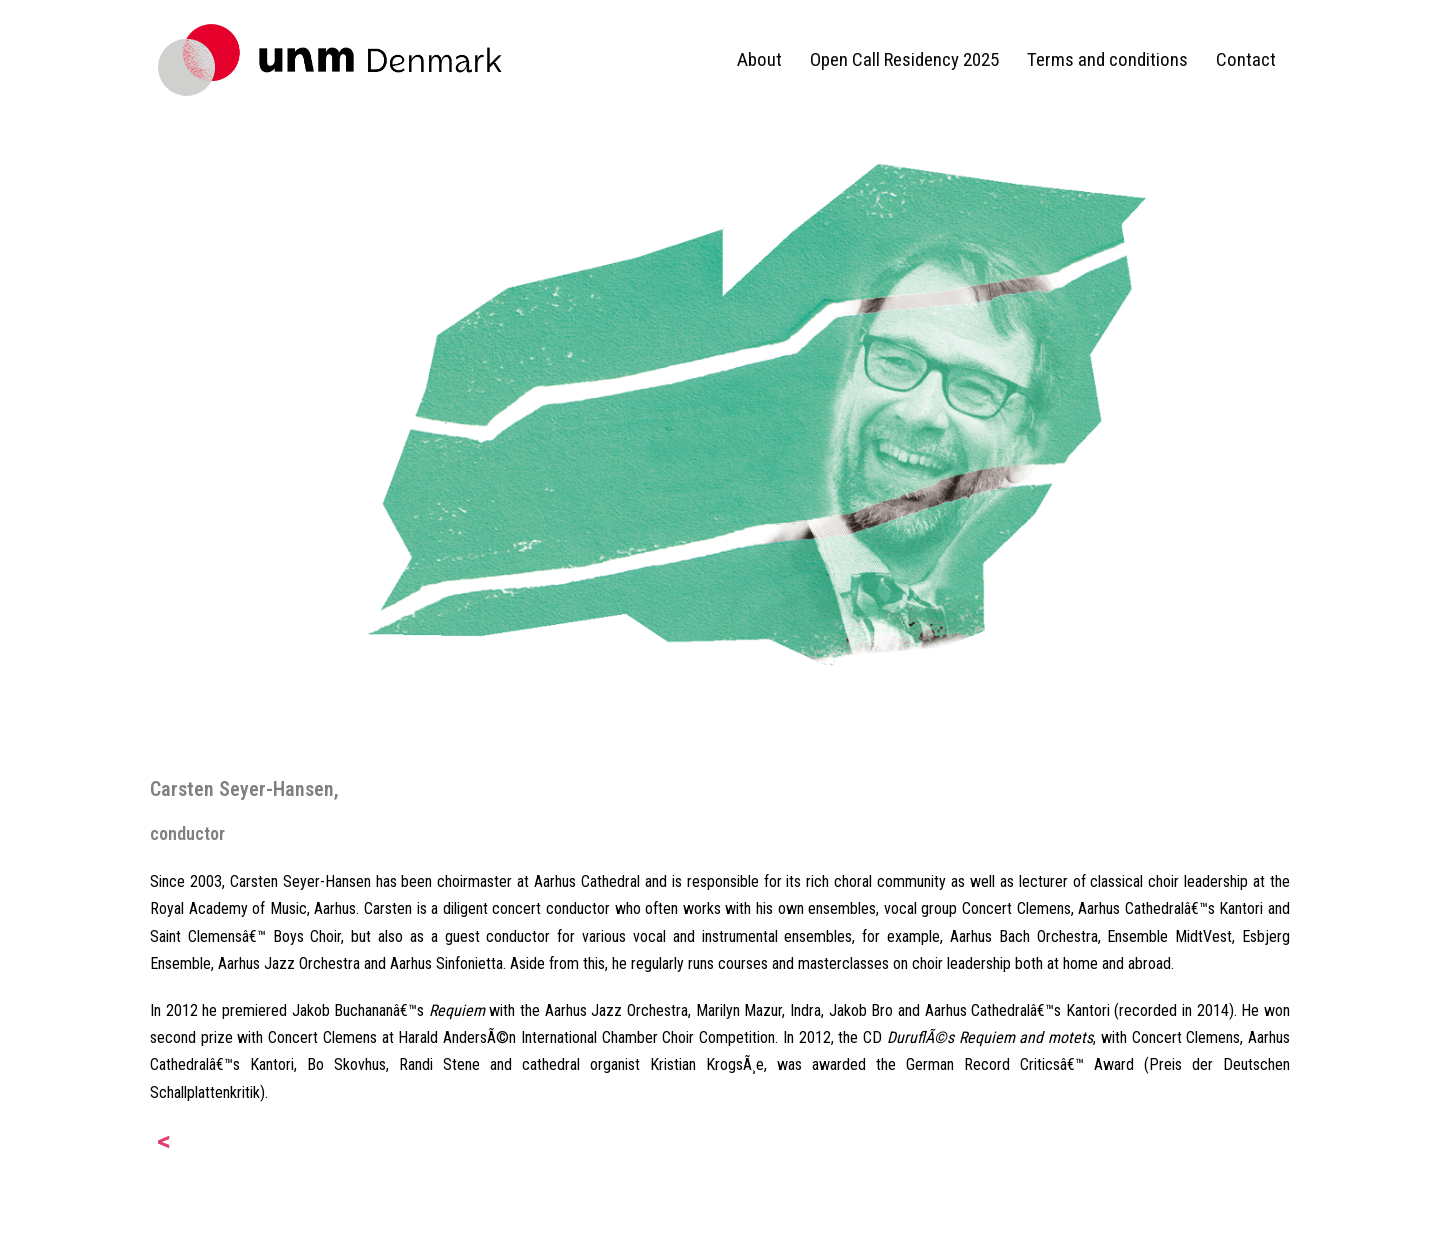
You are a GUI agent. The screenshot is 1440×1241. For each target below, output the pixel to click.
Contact (1246, 59)
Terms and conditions (1107, 59)
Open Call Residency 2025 (904, 59)
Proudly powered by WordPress (250, 1208)
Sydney (437, 1208)
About (759, 59)
